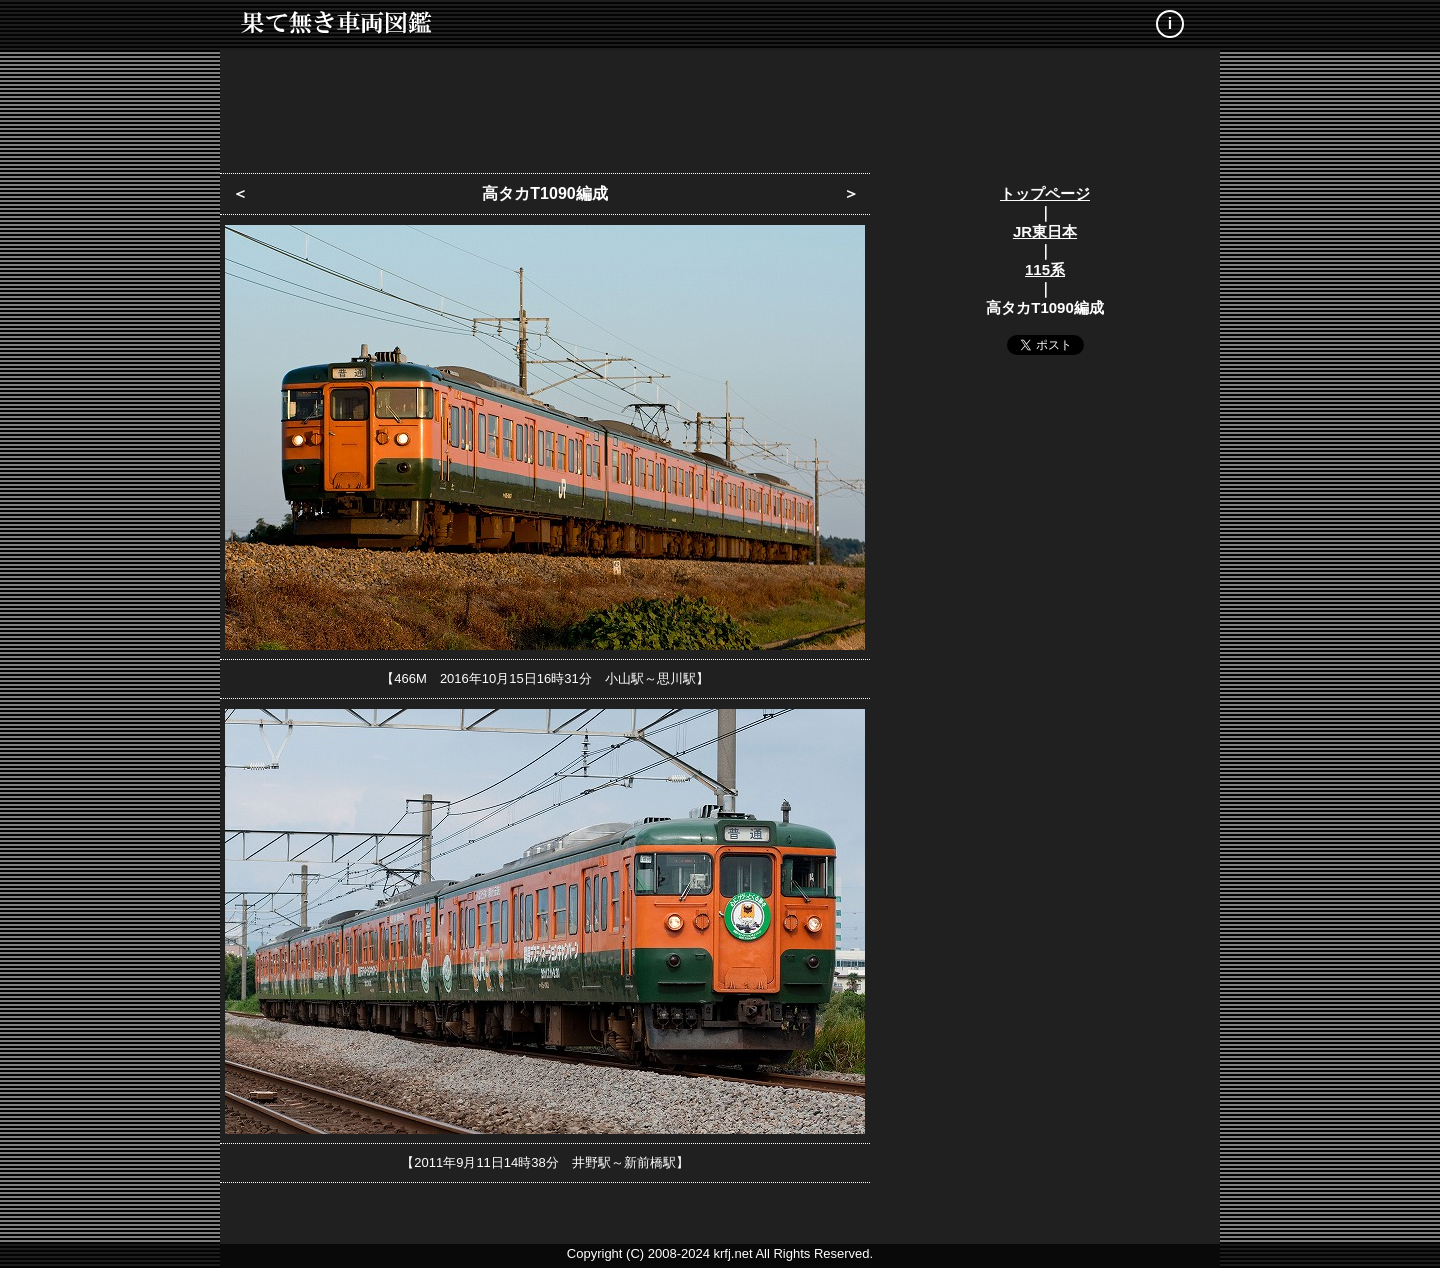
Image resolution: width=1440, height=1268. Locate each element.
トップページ (1045, 193)
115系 (1045, 269)
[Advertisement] (720, 105)
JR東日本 (1045, 231)
